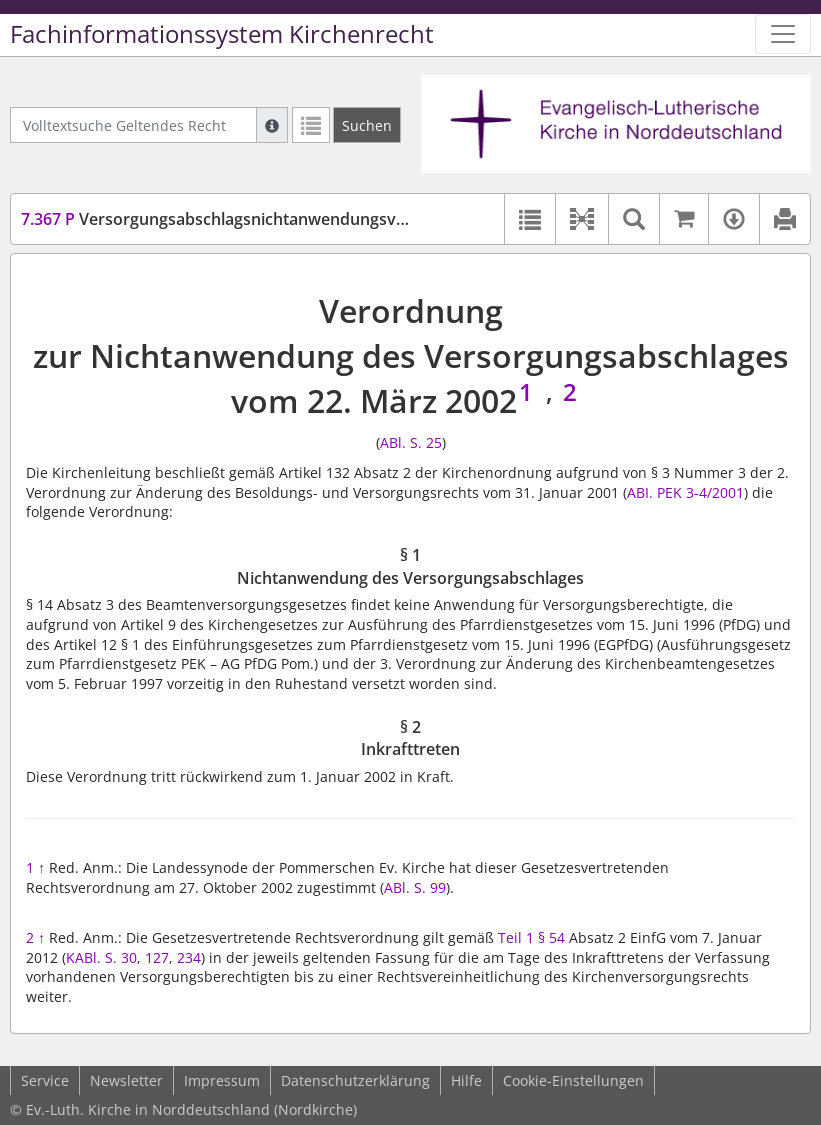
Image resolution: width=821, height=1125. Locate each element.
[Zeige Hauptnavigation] (783, 34)
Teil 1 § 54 (531, 937)
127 (157, 957)
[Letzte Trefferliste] (311, 125)
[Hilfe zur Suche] (272, 125)
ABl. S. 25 (411, 442)
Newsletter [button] (126, 1080)
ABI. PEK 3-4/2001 (685, 492)
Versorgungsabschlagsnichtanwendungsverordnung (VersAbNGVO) (308, 219)
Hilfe (466, 1080)
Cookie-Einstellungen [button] (573, 1080)
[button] (581, 219)
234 (189, 957)
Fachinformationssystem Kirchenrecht (222, 34)
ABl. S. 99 (415, 887)
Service (45, 1080)
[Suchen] (367, 125)
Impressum (222, 1080)
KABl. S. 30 (101, 957)
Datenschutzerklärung (355, 1080)
